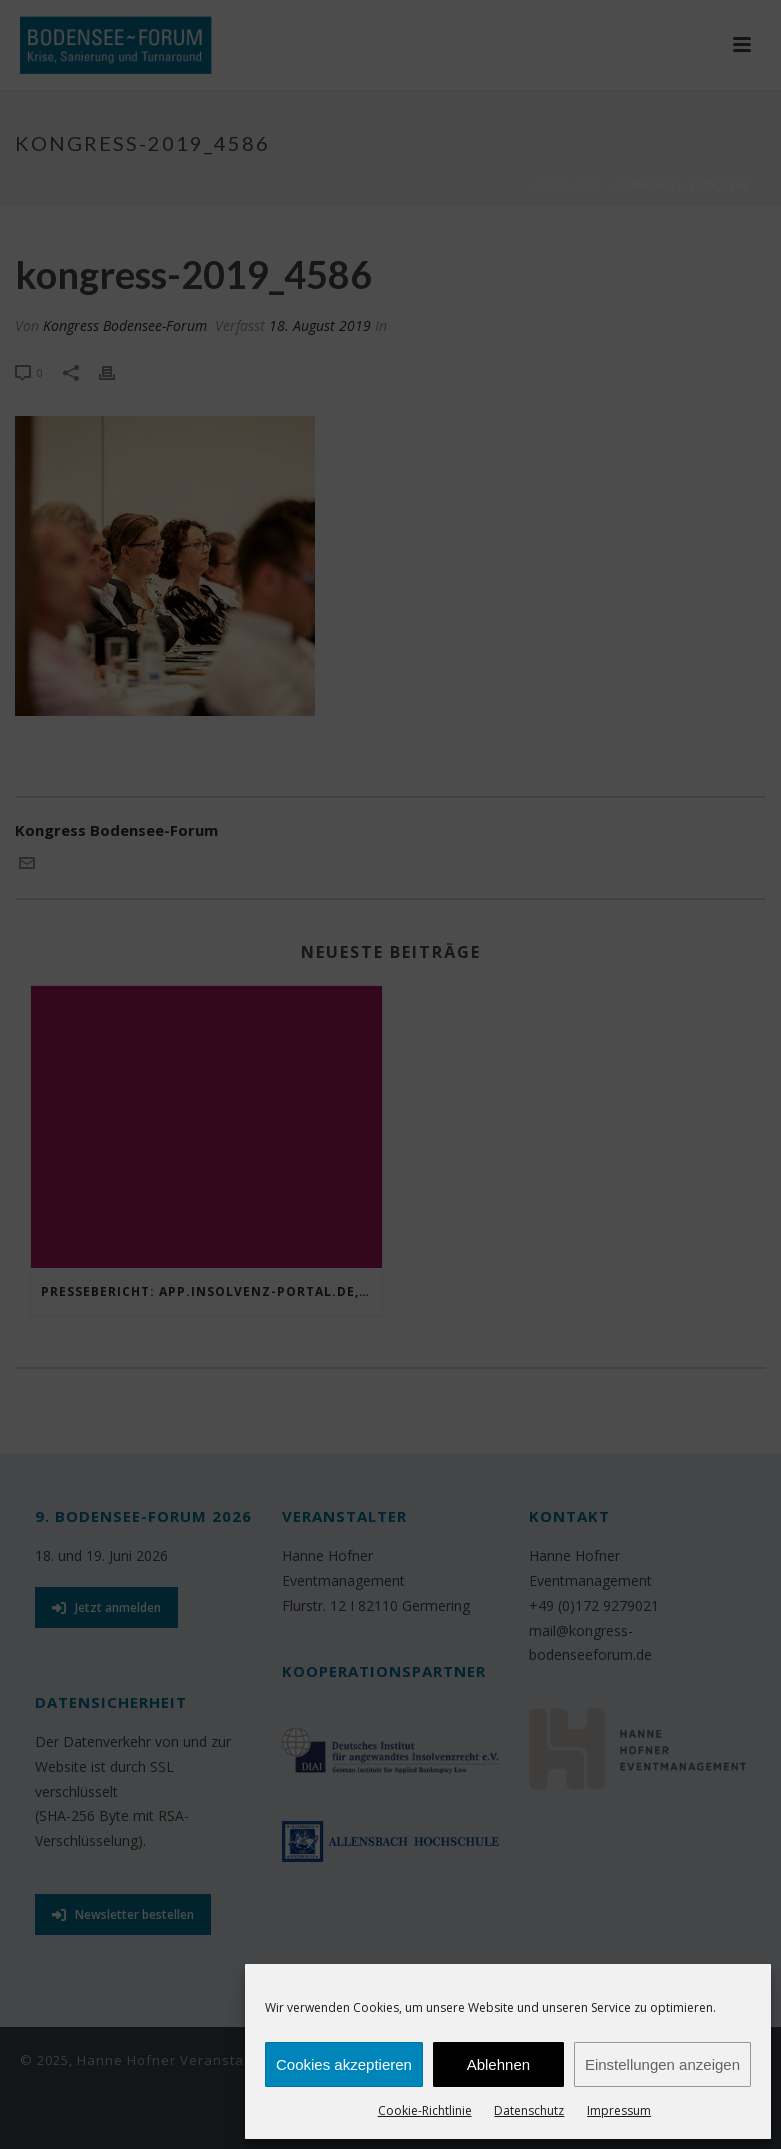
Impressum (619, 2110)
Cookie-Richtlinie (425, 2110)
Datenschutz (529, 2110)
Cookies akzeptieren (344, 2064)
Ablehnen (498, 2064)
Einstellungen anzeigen (662, 2064)
